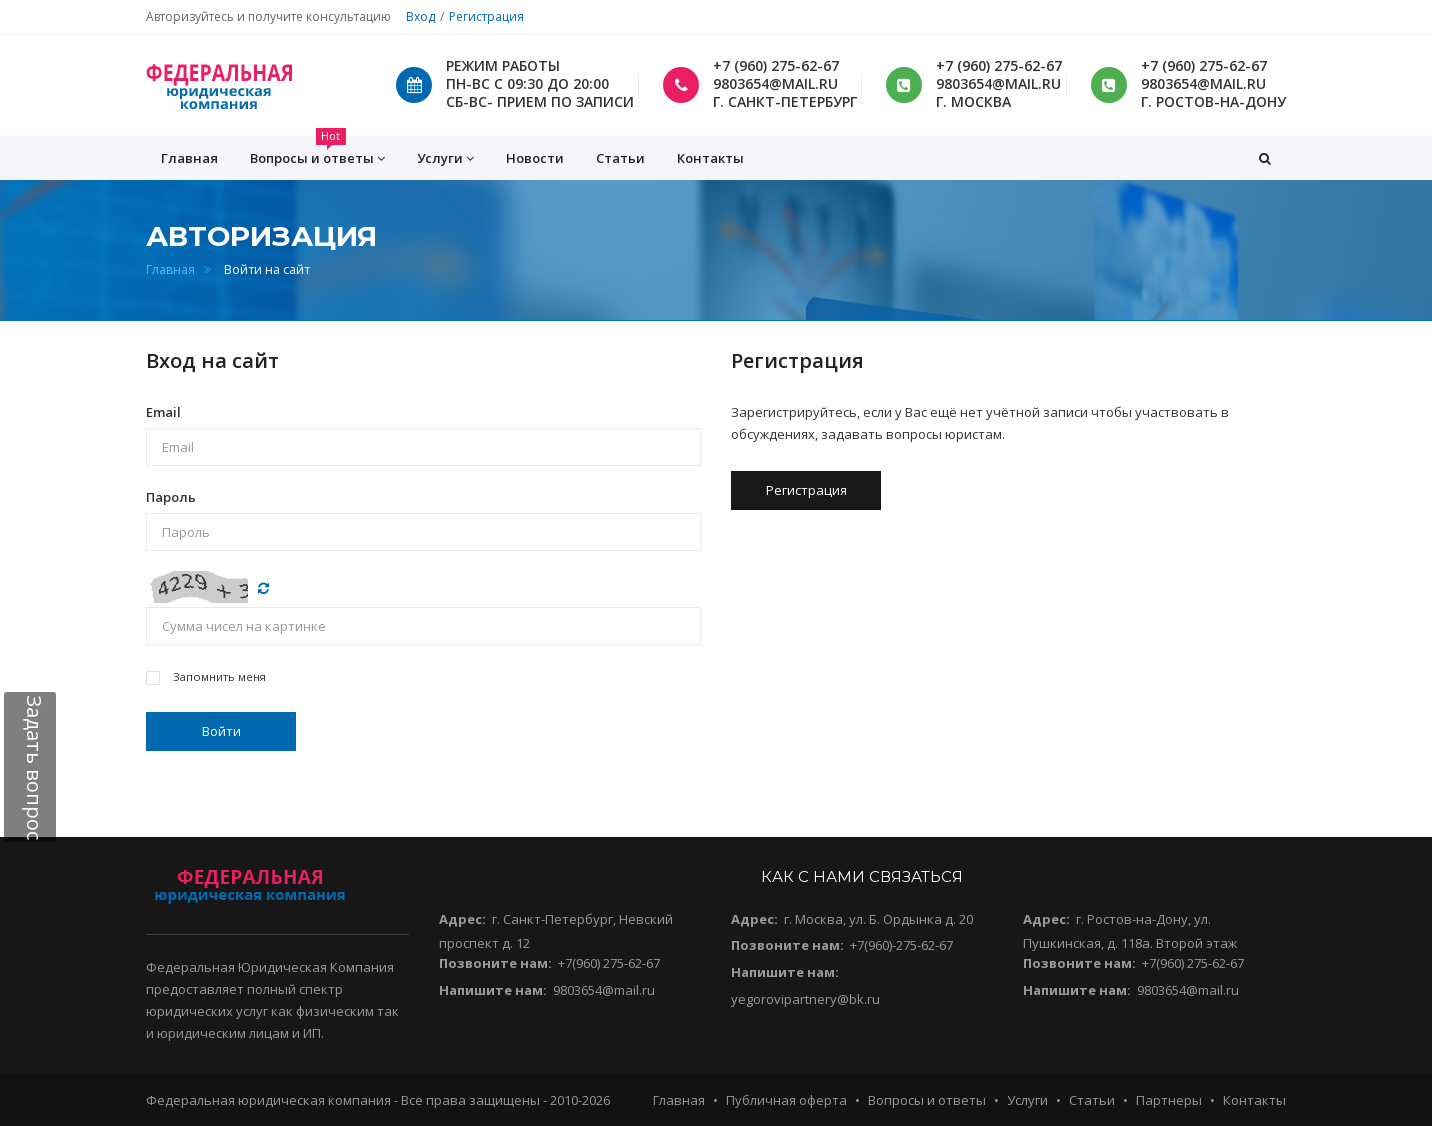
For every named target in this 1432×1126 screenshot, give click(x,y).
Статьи (620, 158)
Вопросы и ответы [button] (317, 152)
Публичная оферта (786, 1100)
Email (163, 412)
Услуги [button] (445, 158)
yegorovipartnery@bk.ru (805, 999)
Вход (420, 16)
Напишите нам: (493, 990)
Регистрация (486, 16)
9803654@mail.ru (604, 990)
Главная (170, 269)
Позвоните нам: (495, 963)
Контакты (710, 158)
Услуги (1027, 1100)
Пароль (171, 497)
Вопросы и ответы (927, 1100)
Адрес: (462, 919)
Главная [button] (189, 158)
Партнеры (1169, 1100)
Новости (535, 158)
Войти (221, 731)
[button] (1265, 158)
